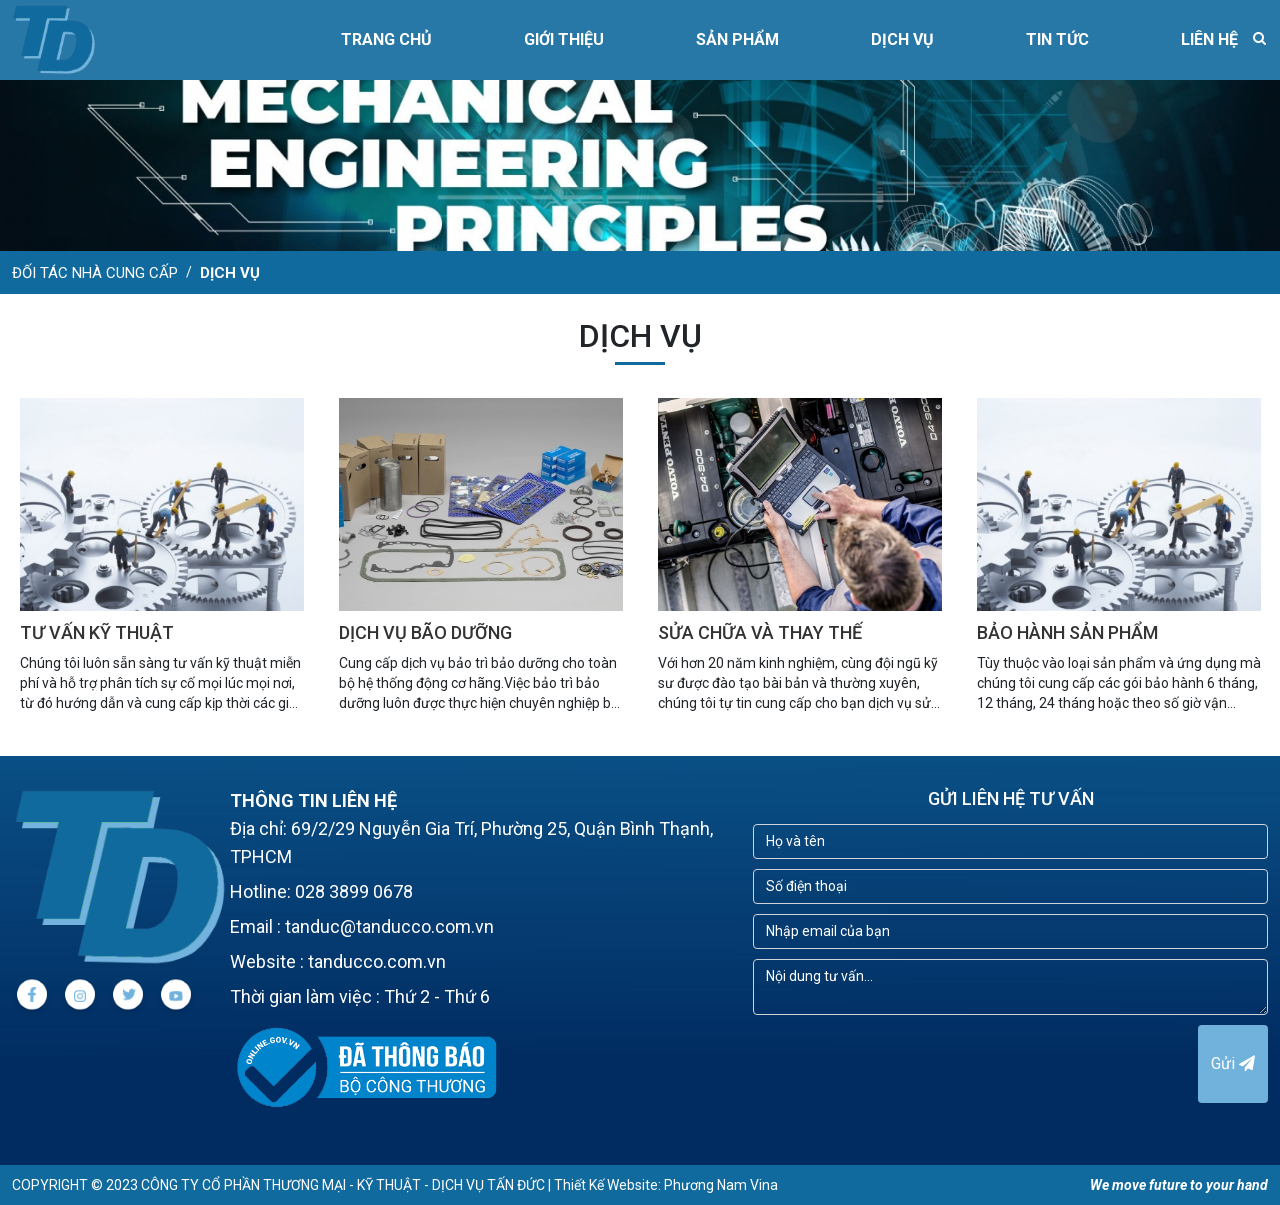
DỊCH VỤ (902, 39)
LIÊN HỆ (1209, 39)
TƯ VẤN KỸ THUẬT (97, 632)
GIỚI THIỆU (564, 39)
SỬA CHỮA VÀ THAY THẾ (760, 632)
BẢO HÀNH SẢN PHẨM (1067, 632)
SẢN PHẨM (737, 39)
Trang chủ (386, 39)
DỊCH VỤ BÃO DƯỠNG (425, 632)
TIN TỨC (1057, 39)
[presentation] (905, 1064)
